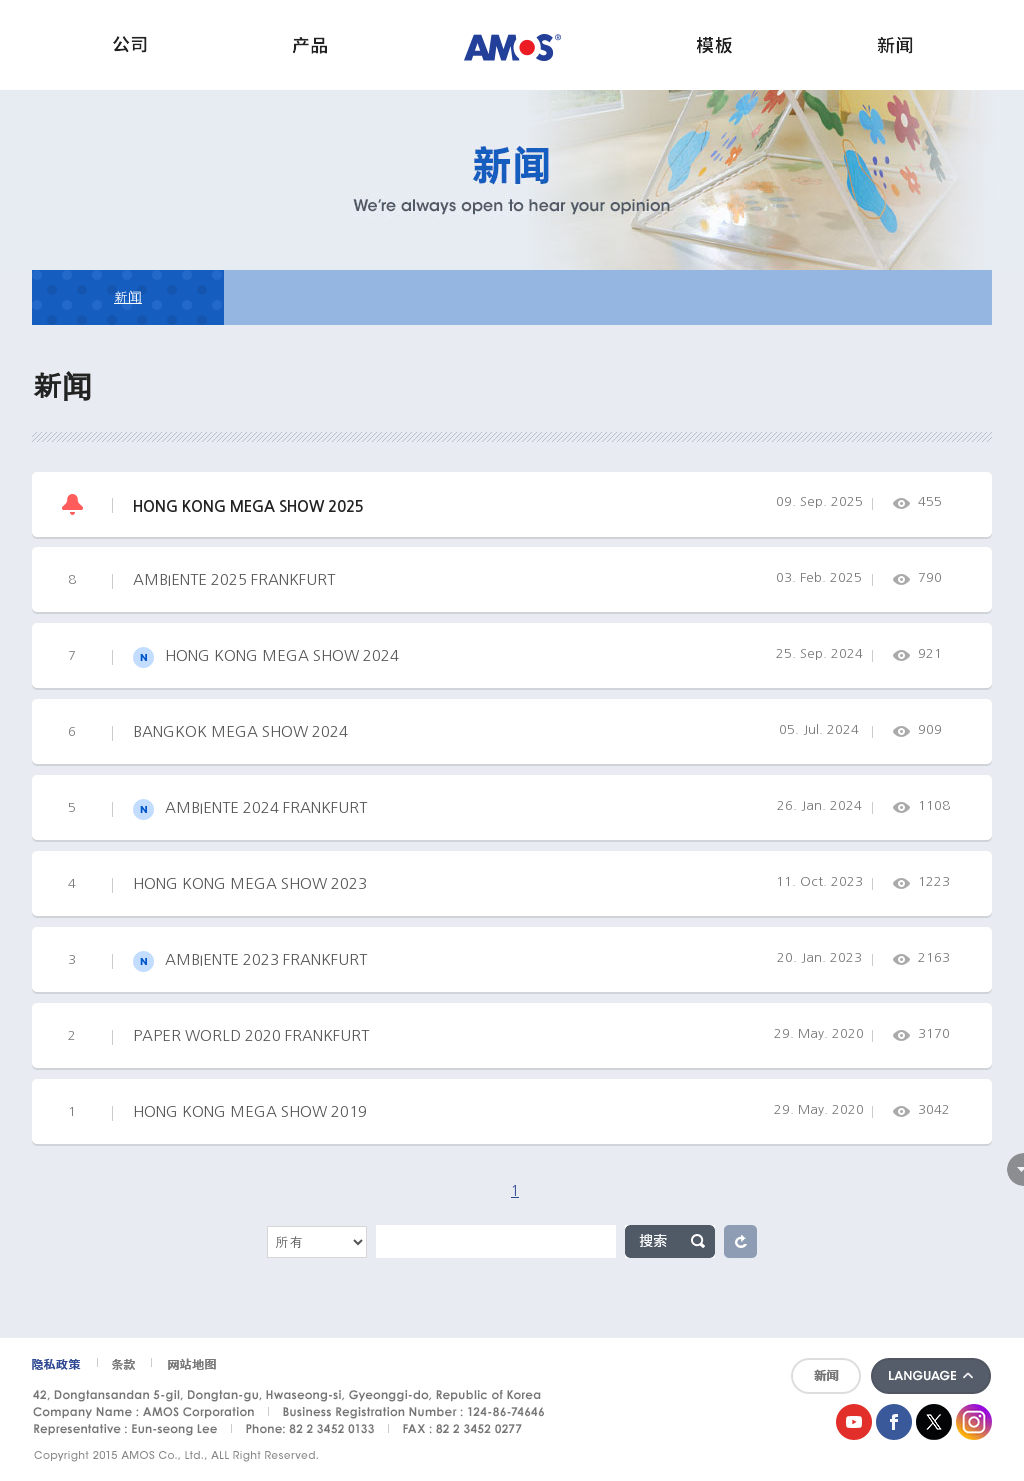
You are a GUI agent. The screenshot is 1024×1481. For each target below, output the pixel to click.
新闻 (128, 297)
